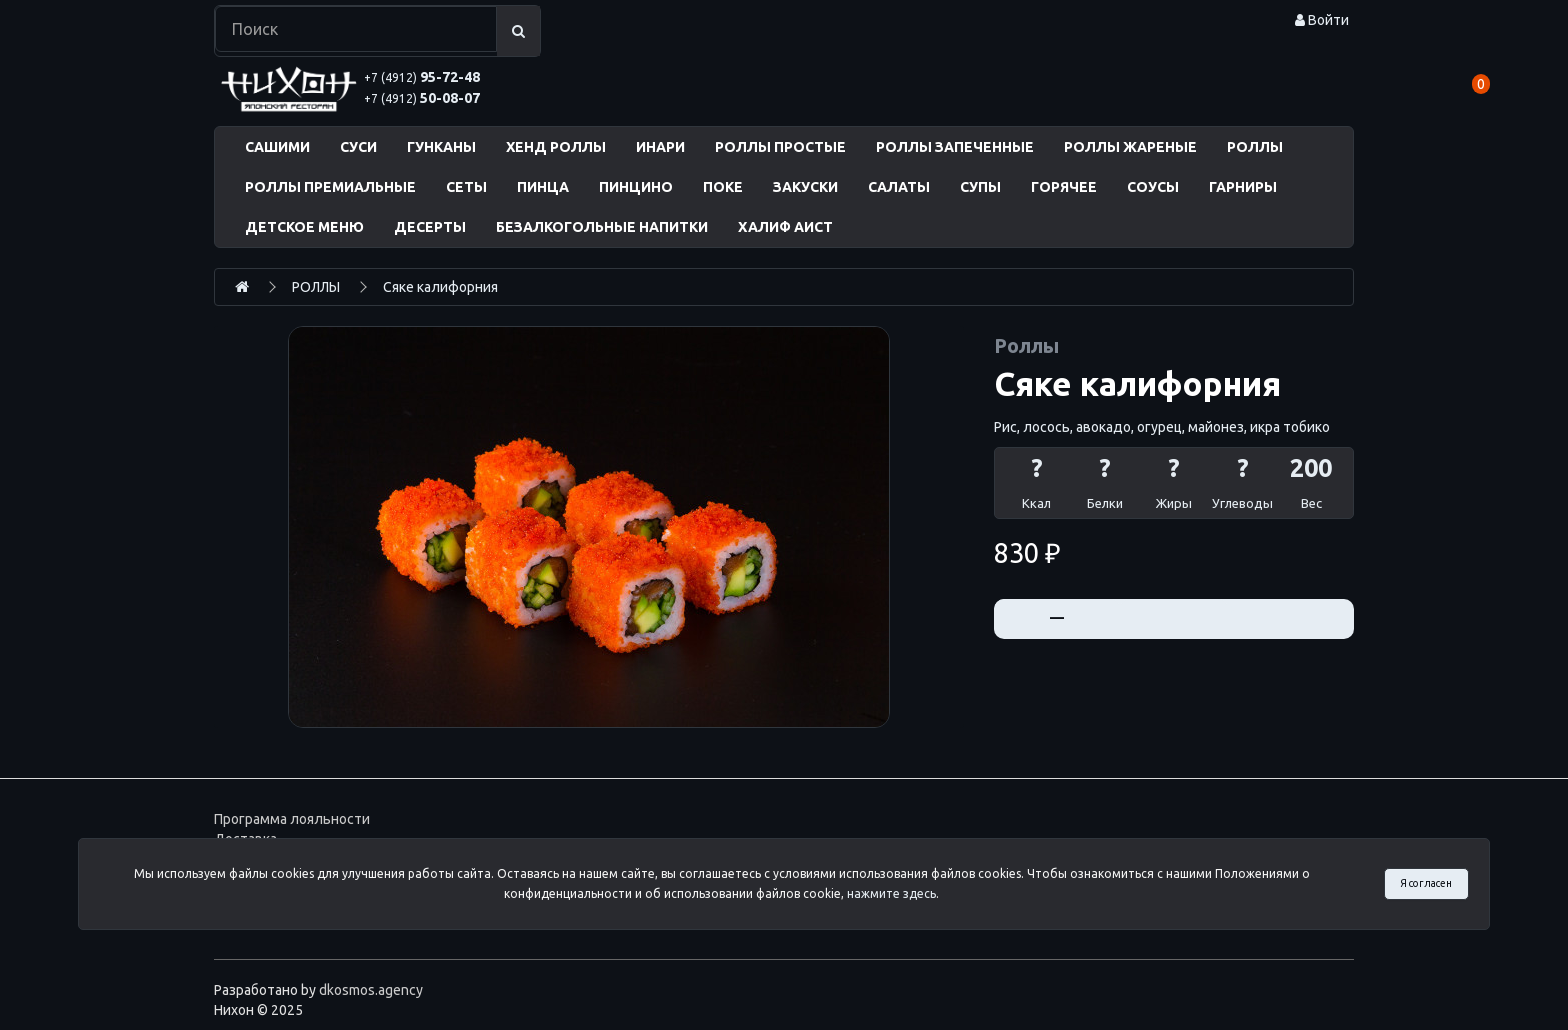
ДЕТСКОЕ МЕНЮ (304, 227)
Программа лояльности (292, 819)
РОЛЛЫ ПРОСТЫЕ (780, 147)
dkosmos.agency (371, 990)
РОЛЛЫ (1255, 147)
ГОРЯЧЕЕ (1064, 187)
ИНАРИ (660, 147)
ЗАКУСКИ (805, 187)
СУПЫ (980, 187)
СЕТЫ (466, 187)
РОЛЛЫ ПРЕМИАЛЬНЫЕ (330, 187)
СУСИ (358, 147)
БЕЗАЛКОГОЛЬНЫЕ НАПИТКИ (602, 227)
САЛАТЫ (899, 187)
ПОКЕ (723, 187)
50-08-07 (422, 98)
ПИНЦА (543, 187)
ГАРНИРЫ (1243, 187)
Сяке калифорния (440, 287)
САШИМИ (277, 147)
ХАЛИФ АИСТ (785, 227)
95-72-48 (422, 77)
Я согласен (1426, 883)
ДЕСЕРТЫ (430, 227)
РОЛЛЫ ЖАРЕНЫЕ (1130, 147)
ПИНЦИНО (636, 187)
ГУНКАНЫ (441, 147)
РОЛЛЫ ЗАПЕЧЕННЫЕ (955, 147)
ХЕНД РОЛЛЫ (556, 147)
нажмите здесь (891, 893)
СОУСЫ (1153, 187)
